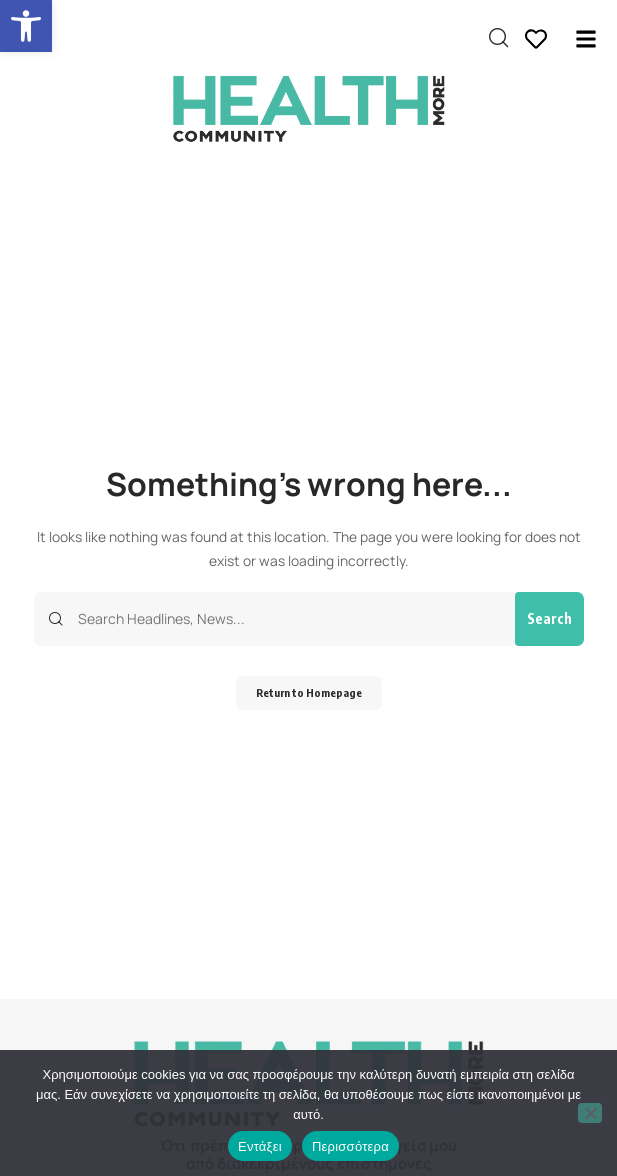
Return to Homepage (309, 692)
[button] (26, 26)
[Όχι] (590, 1113)
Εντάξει (260, 1146)
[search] (498, 38)
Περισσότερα (350, 1146)
